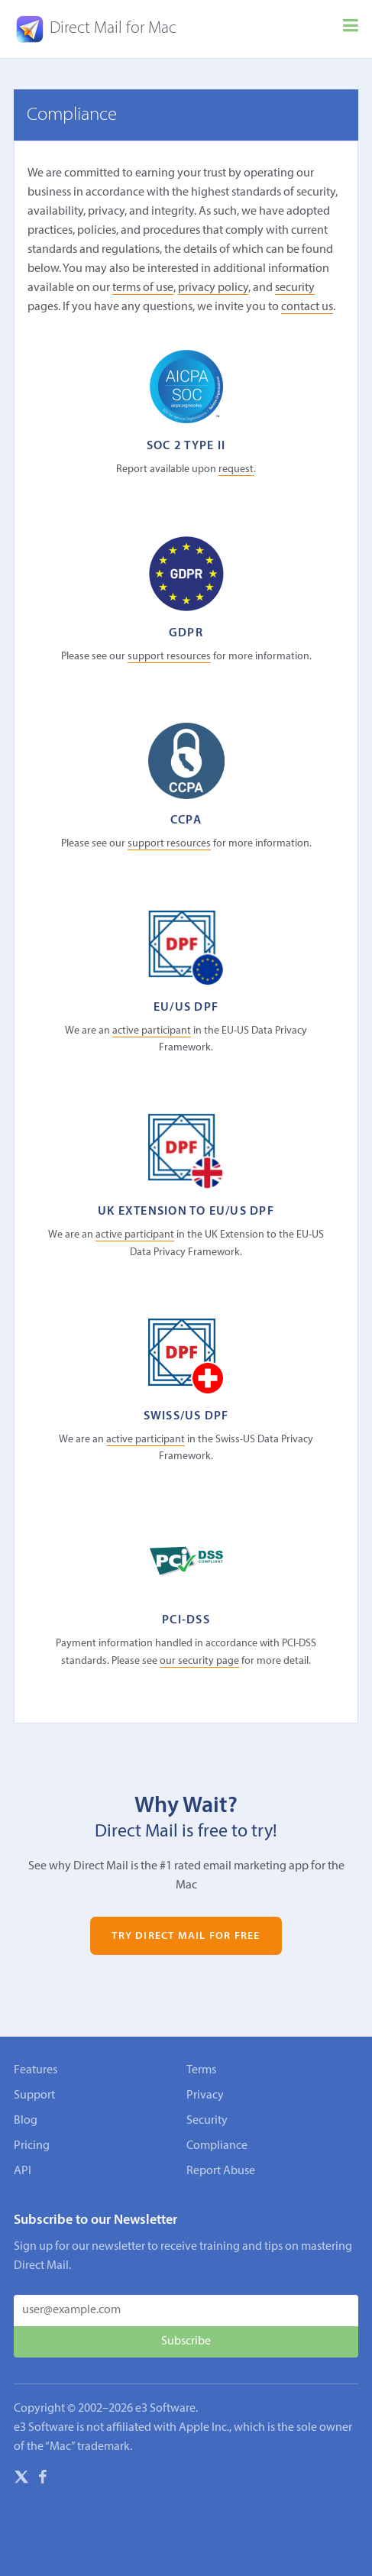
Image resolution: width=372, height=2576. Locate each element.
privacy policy (213, 288)
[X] (21, 2479)
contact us (307, 307)
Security (207, 2121)
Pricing (32, 2146)
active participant (151, 1031)
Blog (25, 2121)
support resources (169, 656)
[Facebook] (42, 2479)
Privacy (205, 2095)
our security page (199, 1661)
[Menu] (350, 29)
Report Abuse (220, 2171)
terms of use (142, 288)
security (295, 288)
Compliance (216, 2146)
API (22, 2171)
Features (35, 2070)
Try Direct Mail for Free (186, 1935)
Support (34, 2095)
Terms (201, 2070)
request (236, 469)
